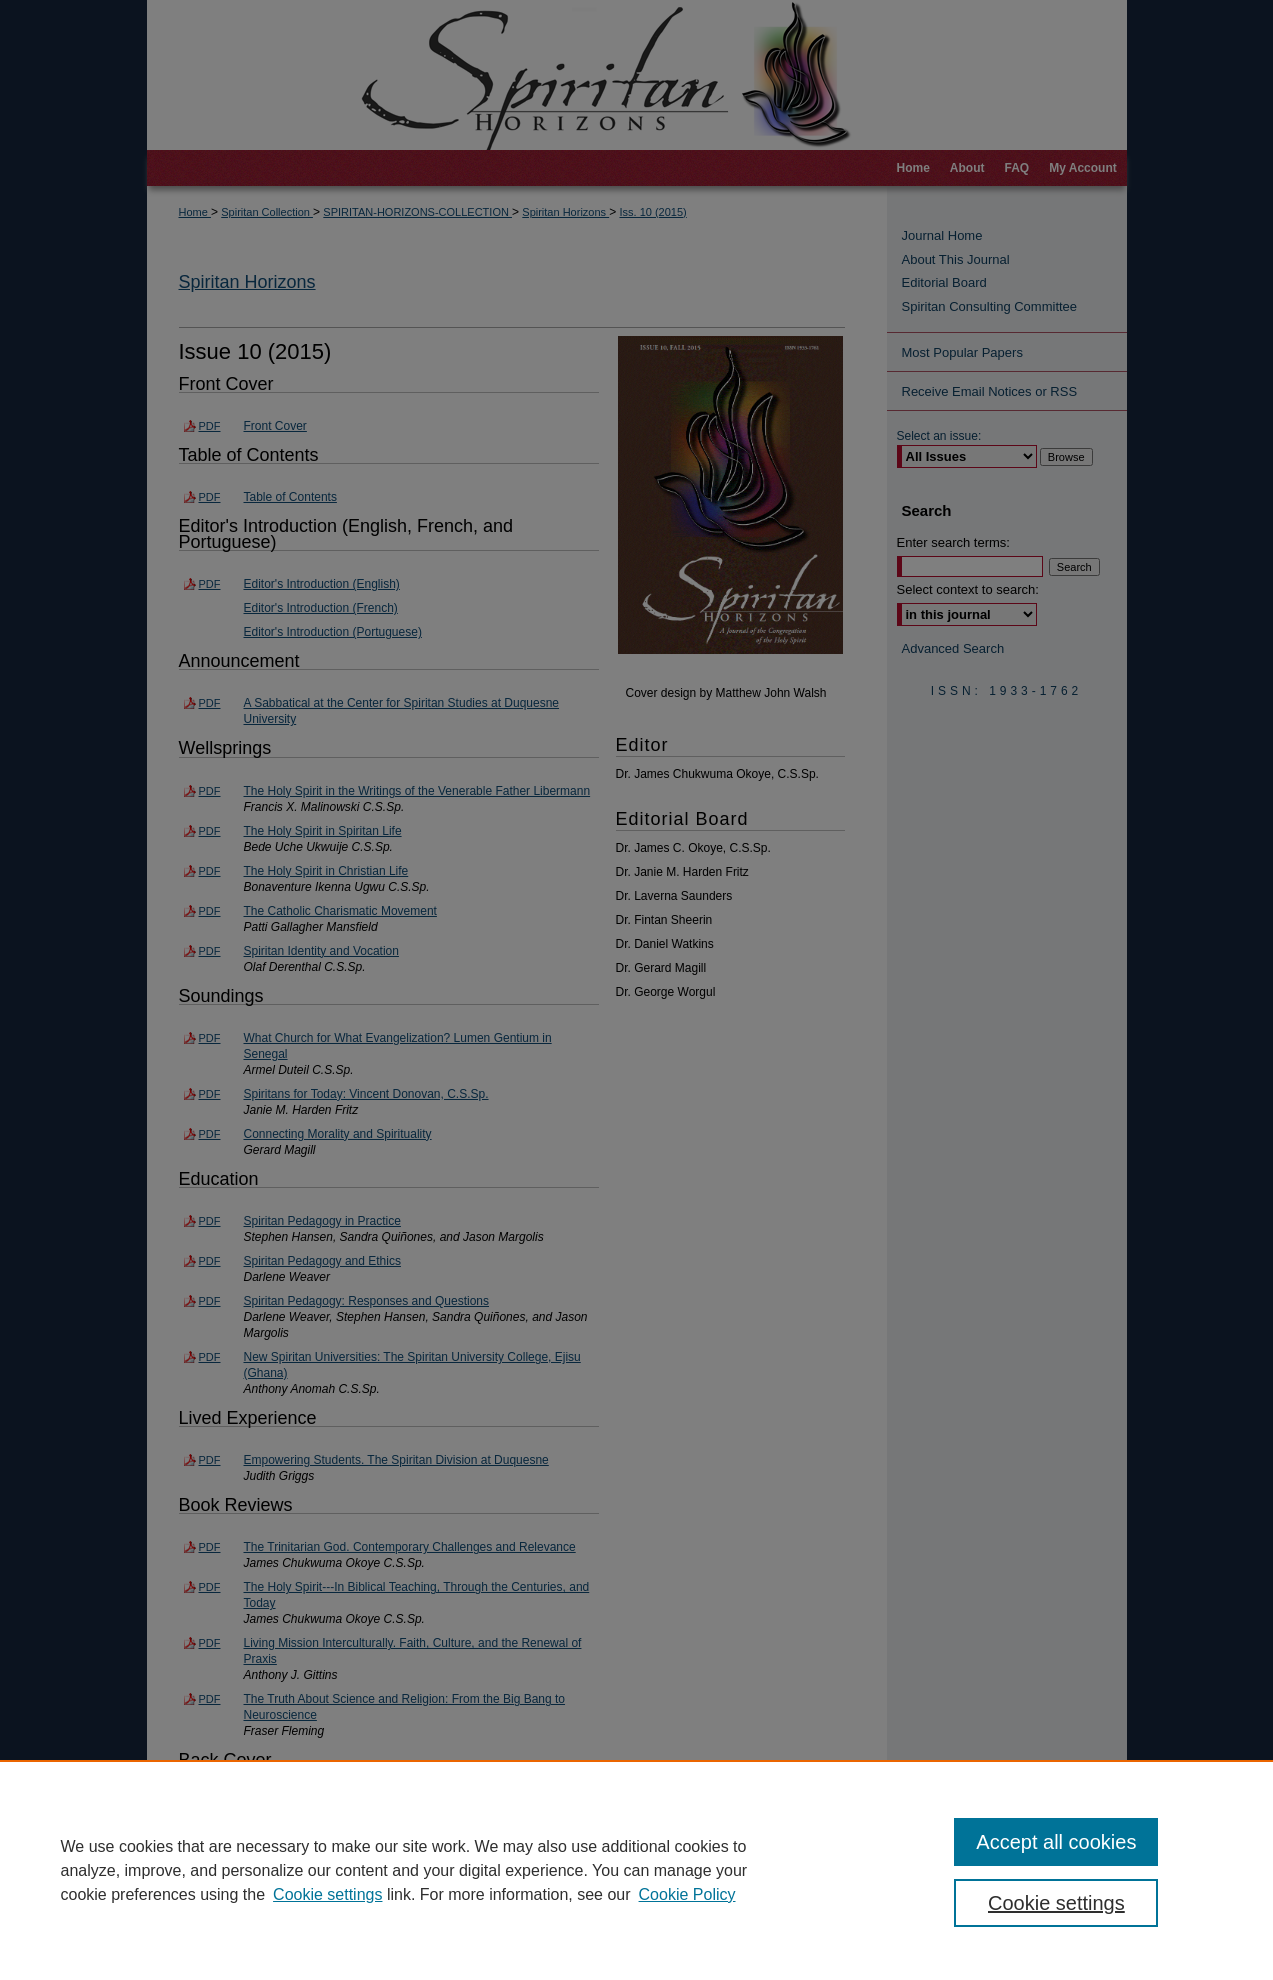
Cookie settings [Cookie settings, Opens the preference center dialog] (1056, 1903)
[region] (636, 1870)
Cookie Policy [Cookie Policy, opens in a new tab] (687, 1894)
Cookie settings (327, 1894)
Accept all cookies (1056, 1842)
